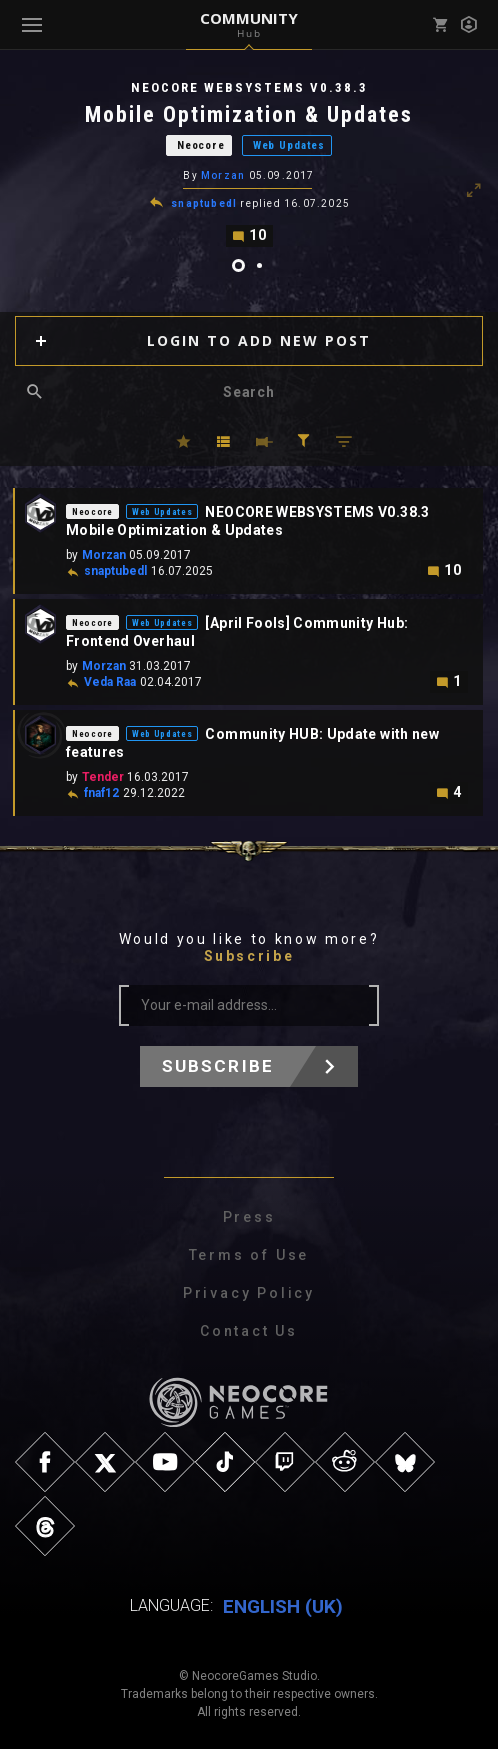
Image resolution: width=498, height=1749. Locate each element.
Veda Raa (110, 681)
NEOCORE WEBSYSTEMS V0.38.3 (249, 87)
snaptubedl (204, 202)
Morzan (223, 175)
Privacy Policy (249, 1292)
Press (249, 1216)
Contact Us (249, 1330)
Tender (103, 776)
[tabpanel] (249, 162)
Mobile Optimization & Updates (248, 114)
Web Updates (289, 145)
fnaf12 (101, 792)
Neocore (201, 145)
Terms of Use (249, 1254)
